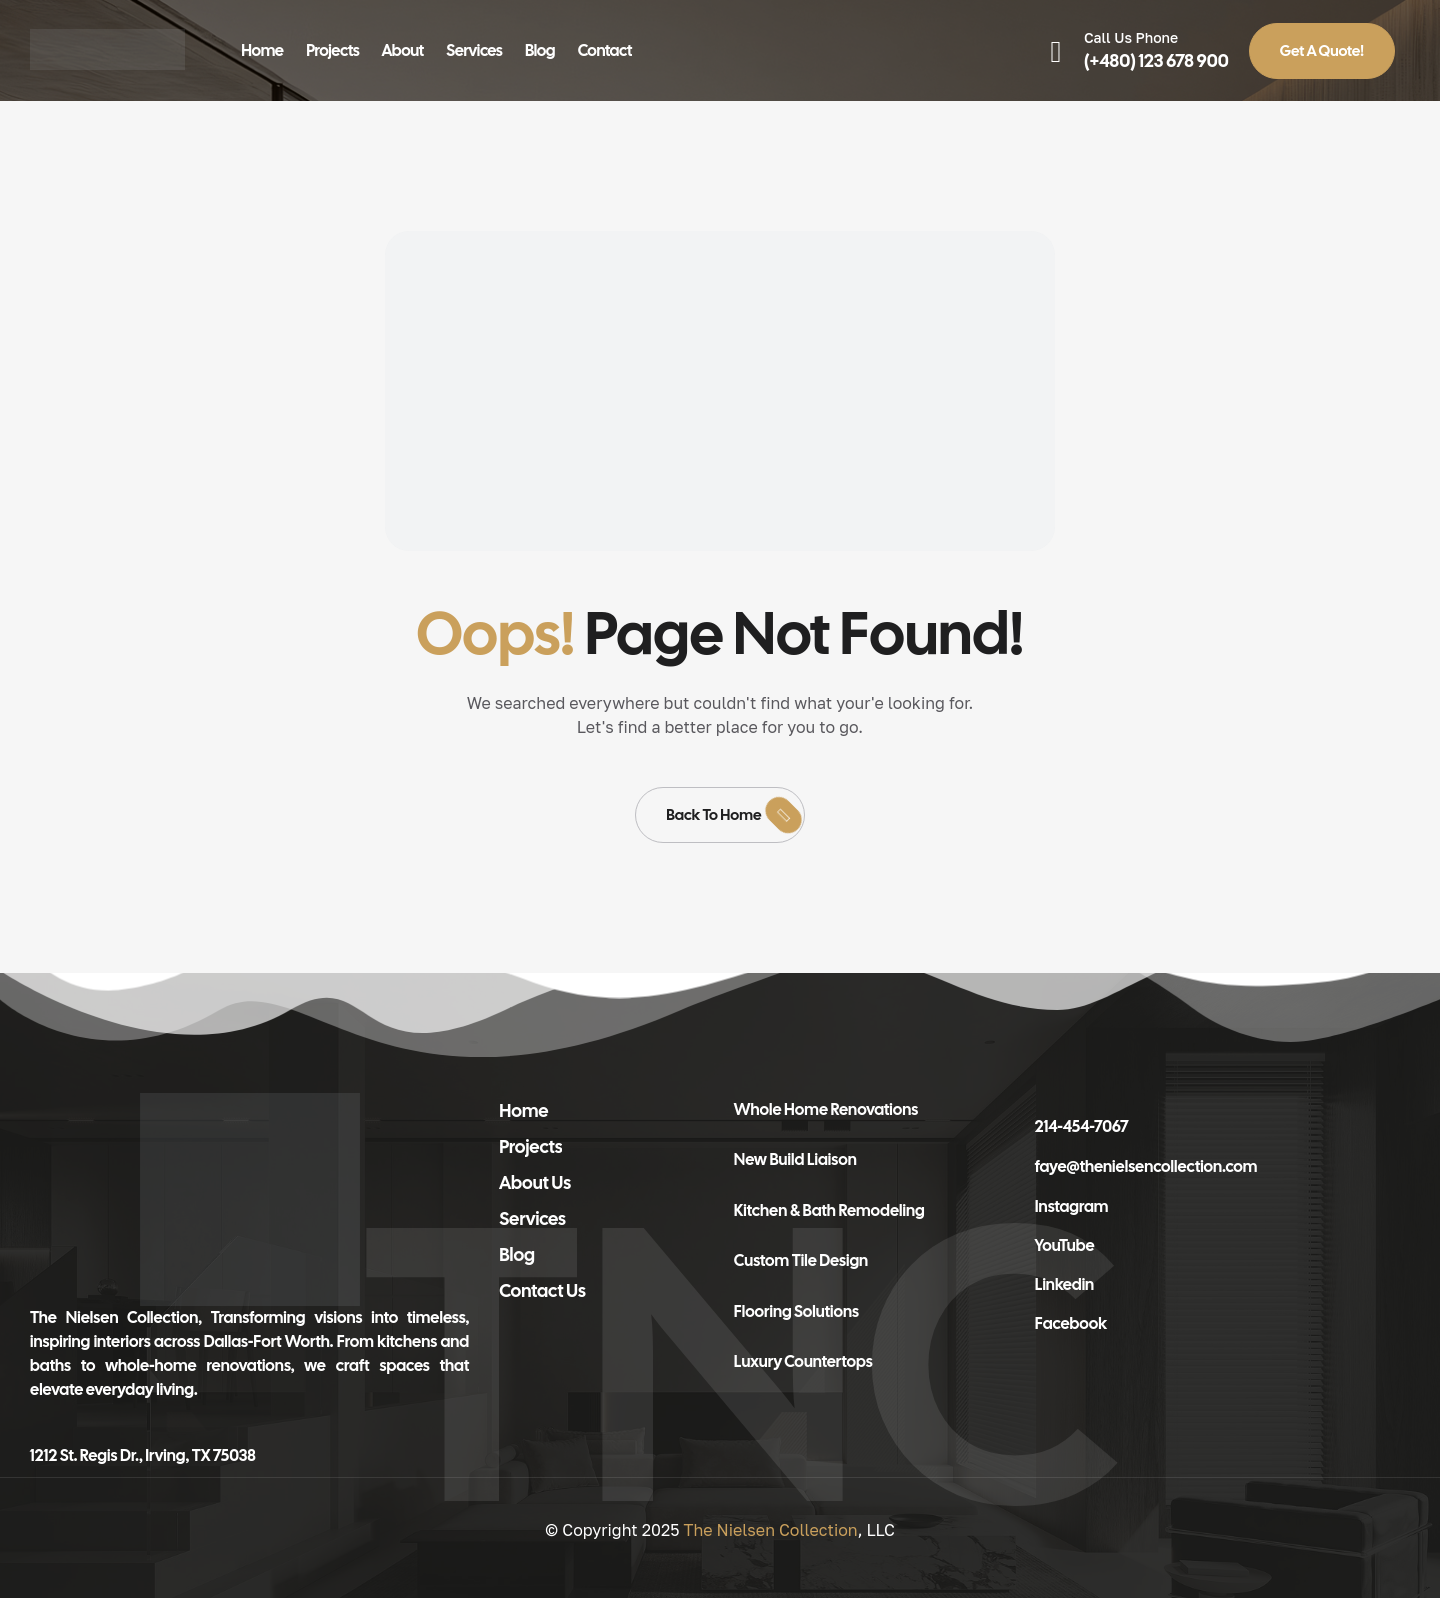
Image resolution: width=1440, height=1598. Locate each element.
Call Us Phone (1131, 37)
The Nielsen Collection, (116, 1317)
